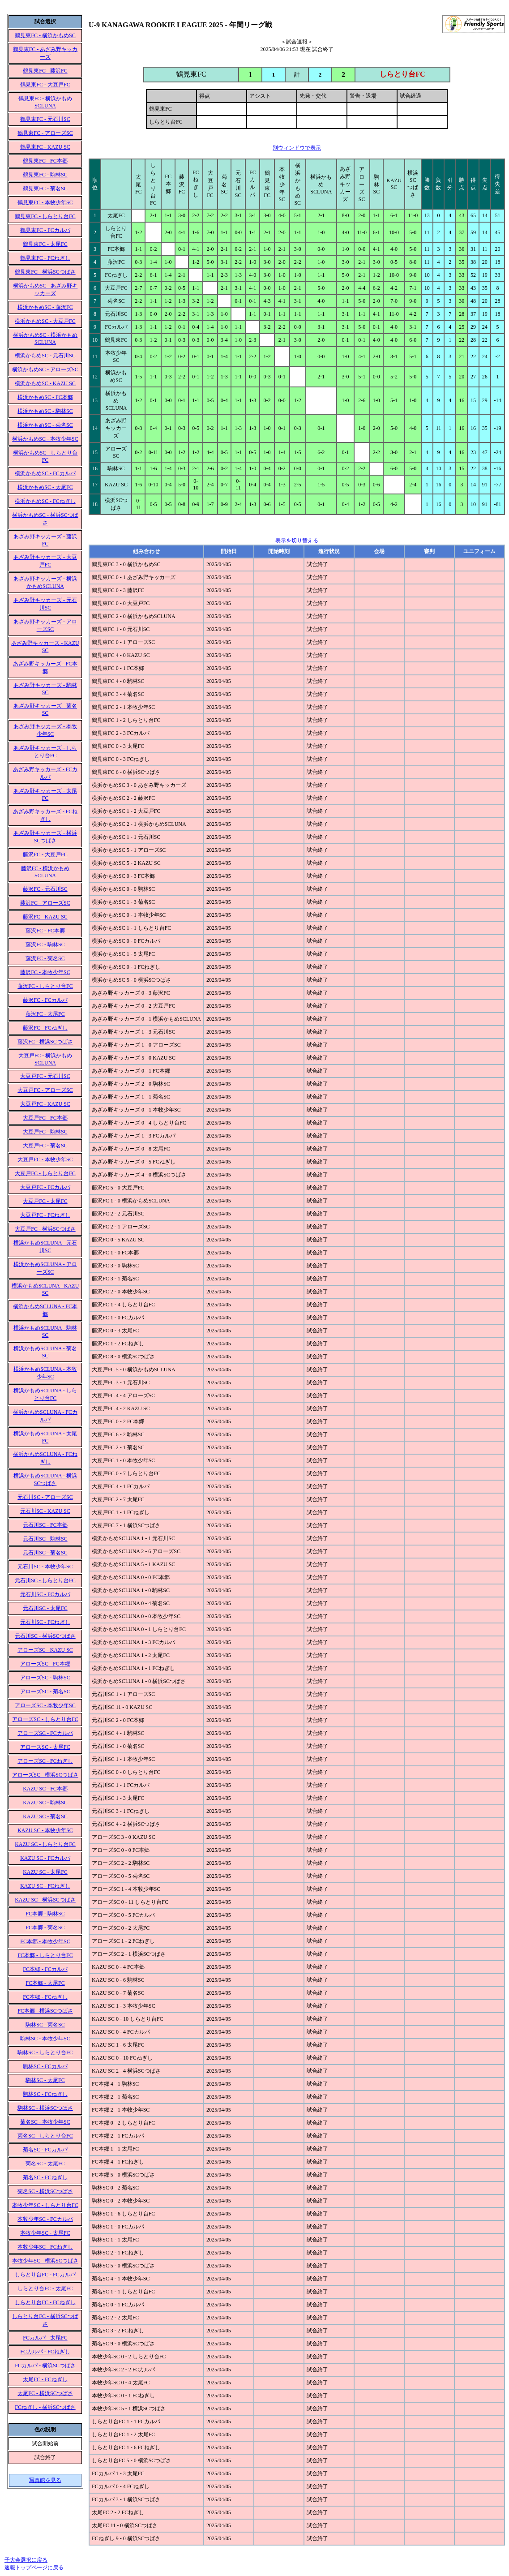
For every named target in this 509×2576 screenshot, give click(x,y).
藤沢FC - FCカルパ (45, 1000)
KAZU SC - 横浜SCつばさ (45, 1900)
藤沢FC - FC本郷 (45, 930)
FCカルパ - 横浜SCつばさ (45, 2365)
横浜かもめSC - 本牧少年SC (45, 439)
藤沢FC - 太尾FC (45, 1014)
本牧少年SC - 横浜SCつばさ (45, 2261)
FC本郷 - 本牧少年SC (45, 1941)
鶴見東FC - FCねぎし (45, 258)
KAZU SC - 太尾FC (45, 1872)
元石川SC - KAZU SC (45, 1511)
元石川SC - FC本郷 (45, 1525)
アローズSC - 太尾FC (45, 1747)
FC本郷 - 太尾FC (45, 1983)
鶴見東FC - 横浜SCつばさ (45, 272)
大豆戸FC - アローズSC (45, 1090)
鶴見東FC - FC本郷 (45, 161)
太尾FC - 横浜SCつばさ (45, 2393)
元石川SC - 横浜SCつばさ (45, 1636)
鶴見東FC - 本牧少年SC (45, 202)
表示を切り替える (296, 540)
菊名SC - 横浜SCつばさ (45, 2191)
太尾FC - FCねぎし (45, 2379)
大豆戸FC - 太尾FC (45, 1201)
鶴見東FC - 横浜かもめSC (45, 35)
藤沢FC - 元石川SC (45, 889)
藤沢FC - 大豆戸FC (45, 854)
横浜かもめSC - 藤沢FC (45, 307)
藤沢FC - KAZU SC (45, 917)
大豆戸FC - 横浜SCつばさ (45, 1229)
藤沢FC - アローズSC (45, 903)
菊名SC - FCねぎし (45, 2177)
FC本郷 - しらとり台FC (45, 1955)
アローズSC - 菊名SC (45, 1691)
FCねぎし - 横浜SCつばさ (45, 2407)
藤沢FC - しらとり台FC (45, 986)
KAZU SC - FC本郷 (45, 1789)
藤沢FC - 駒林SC (45, 944)
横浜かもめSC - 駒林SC (45, 411)
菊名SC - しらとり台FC (45, 2136)
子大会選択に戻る (25, 2560)
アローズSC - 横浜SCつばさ (45, 1775)
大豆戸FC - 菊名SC (45, 1145)
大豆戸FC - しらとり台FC (45, 1173)
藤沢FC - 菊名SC (45, 958)
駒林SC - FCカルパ (45, 2066)
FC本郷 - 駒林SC (45, 1914)
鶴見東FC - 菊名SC (45, 188)
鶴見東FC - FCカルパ (45, 230)
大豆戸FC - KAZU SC (45, 1104)
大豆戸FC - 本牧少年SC (45, 1159)
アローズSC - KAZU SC (45, 1650)
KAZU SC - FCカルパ (45, 1858)
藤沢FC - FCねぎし (45, 1028)
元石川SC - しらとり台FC (45, 1580)
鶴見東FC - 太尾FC (45, 244)
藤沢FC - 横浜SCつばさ (45, 1042)
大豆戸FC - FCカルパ (45, 1187)
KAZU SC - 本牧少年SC (45, 1830)
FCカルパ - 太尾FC (45, 2338)
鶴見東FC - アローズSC (45, 133)
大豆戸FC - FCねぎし (45, 1215)
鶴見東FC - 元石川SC (45, 119)
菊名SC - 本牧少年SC (45, 2122)
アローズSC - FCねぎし (45, 1761)
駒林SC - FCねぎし (45, 2094)
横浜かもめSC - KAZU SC (45, 383)
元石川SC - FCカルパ (45, 1594)
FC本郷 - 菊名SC (45, 1927)
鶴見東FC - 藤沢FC (45, 71)
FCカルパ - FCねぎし (45, 2351)
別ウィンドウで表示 (297, 148)
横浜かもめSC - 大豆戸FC (45, 321)
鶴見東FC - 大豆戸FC (45, 85)
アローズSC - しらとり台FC (45, 1719)
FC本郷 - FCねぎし (45, 1997)
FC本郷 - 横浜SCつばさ (45, 2011)
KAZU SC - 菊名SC (45, 1816)
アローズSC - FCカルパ (45, 1733)
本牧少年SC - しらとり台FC (45, 2205)
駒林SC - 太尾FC (45, 2080)
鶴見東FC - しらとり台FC (45, 216)
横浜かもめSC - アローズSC (45, 369)
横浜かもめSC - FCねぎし (45, 501)
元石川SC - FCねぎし (45, 1622)
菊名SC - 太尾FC (45, 2163)
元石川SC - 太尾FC (45, 1608)
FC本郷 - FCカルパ (45, 1969)
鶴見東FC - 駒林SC (45, 175)
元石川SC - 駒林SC (45, 1539)
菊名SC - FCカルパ (45, 2150)
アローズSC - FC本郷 (45, 1664)
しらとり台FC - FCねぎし (45, 2302)
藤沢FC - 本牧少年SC (45, 972)
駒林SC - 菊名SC (45, 2025)
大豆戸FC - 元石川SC (45, 1076)
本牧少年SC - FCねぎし (45, 2247)
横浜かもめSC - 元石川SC (45, 355)
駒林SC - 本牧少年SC (45, 2038)
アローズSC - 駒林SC (45, 1677)
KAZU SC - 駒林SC (45, 1802)
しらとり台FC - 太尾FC (45, 2288)
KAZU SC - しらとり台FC (45, 1844)
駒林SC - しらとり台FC (45, 2052)
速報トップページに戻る (34, 2567)
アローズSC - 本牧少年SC (45, 1705)
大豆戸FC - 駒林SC (45, 1132)
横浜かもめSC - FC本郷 (45, 397)
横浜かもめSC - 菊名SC (45, 425)
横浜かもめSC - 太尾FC (45, 487)
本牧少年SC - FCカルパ (45, 2219)
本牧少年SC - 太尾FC (45, 2233)
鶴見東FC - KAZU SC (45, 147)
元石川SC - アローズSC (45, 1497)
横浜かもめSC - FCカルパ (45, 473)
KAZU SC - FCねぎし (45, 1886)
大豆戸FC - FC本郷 (45, 1118)
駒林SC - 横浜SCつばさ (45, 2108)
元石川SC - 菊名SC (45, 1553)
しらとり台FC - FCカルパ (45, 2274)
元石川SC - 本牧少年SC (45, 1566)
